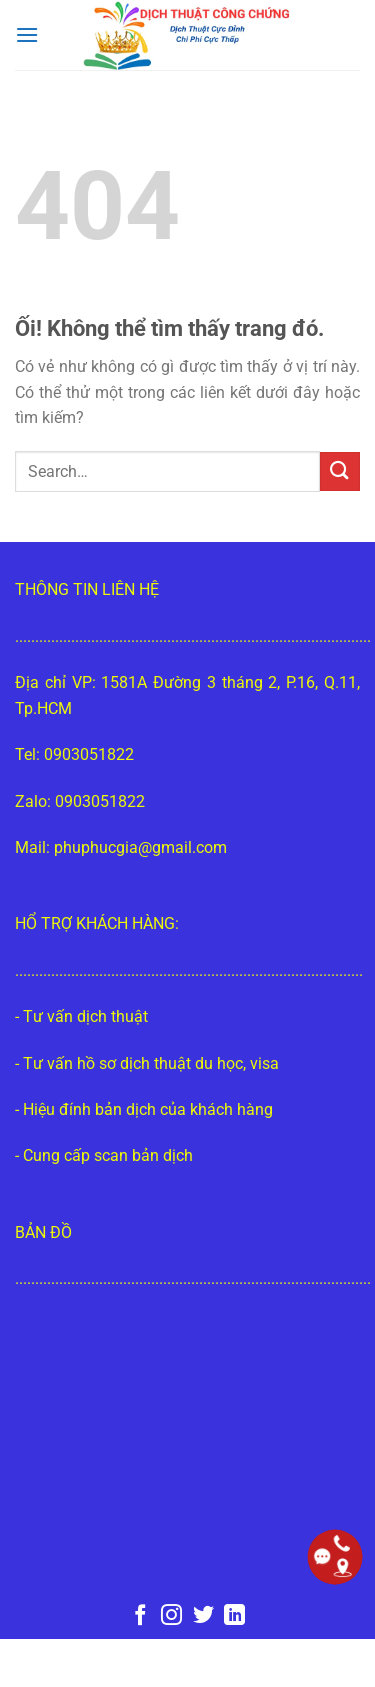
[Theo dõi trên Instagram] (171, 1616)
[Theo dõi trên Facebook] (139, 1616)
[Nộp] (340, 471)
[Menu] (27, 34)
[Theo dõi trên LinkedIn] (234, 1616)
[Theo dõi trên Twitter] (203, 1616)
